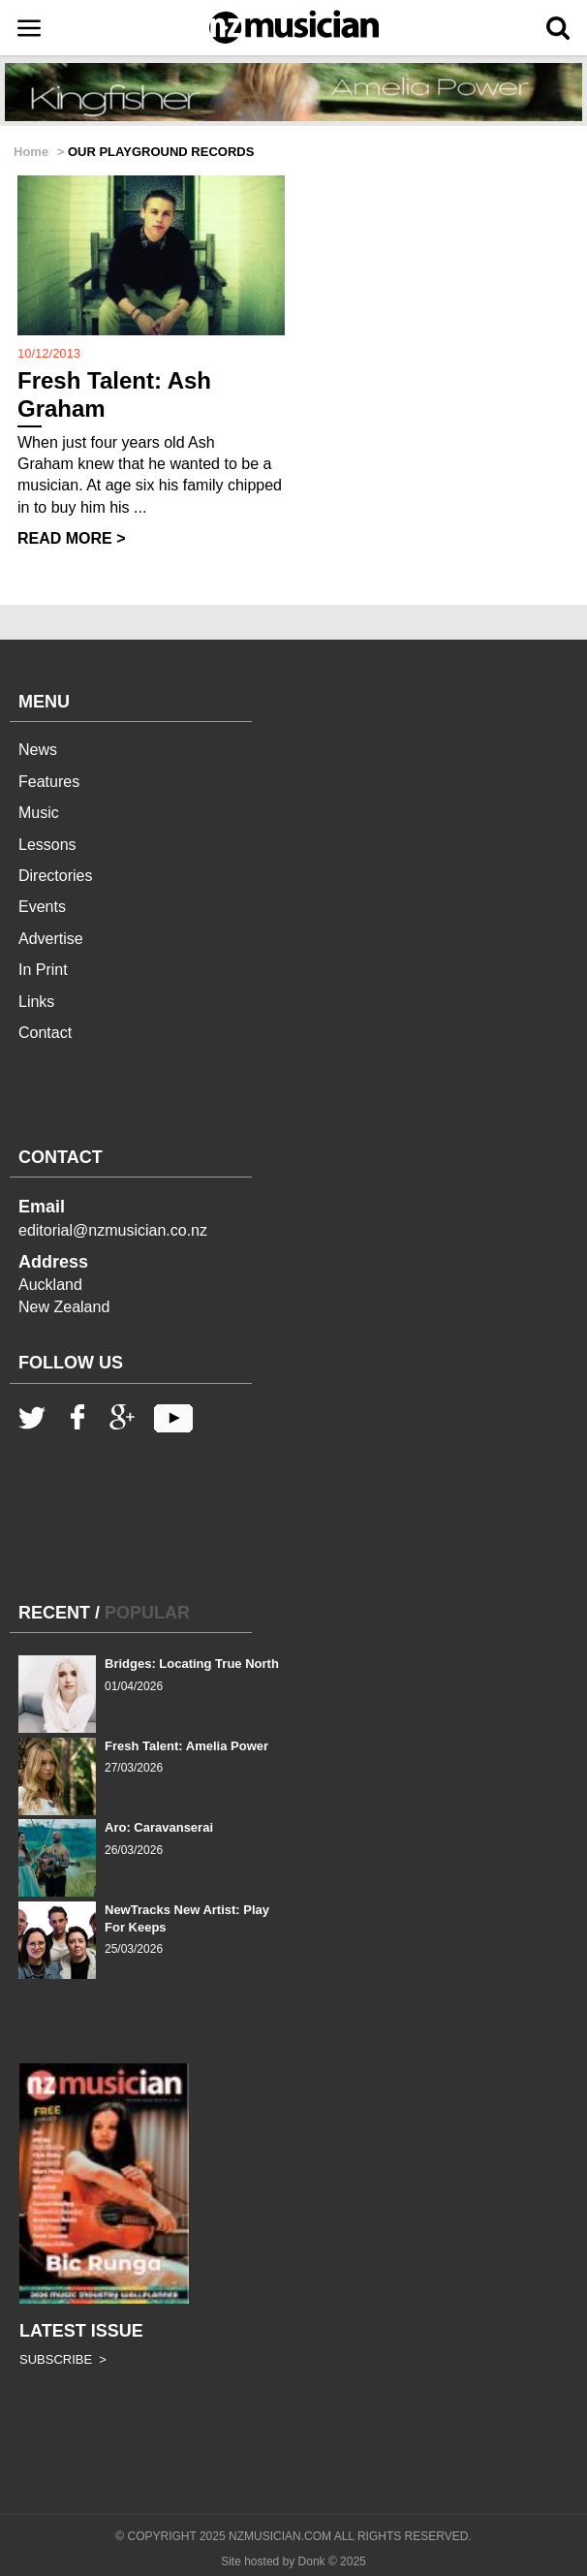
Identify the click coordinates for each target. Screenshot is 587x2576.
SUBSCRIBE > (63, 2359)
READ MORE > (71, 538)
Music (38, 812)
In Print (43, 969)
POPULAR (147, 1612)
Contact (45, 1032)
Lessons (47, 844)
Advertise (50, 938)
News (37, 749)
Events (42, 906)
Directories (55, 875)
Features (48, 781)
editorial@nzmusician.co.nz (112, 1230)
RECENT (54, 1612)
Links (36, 1001)
